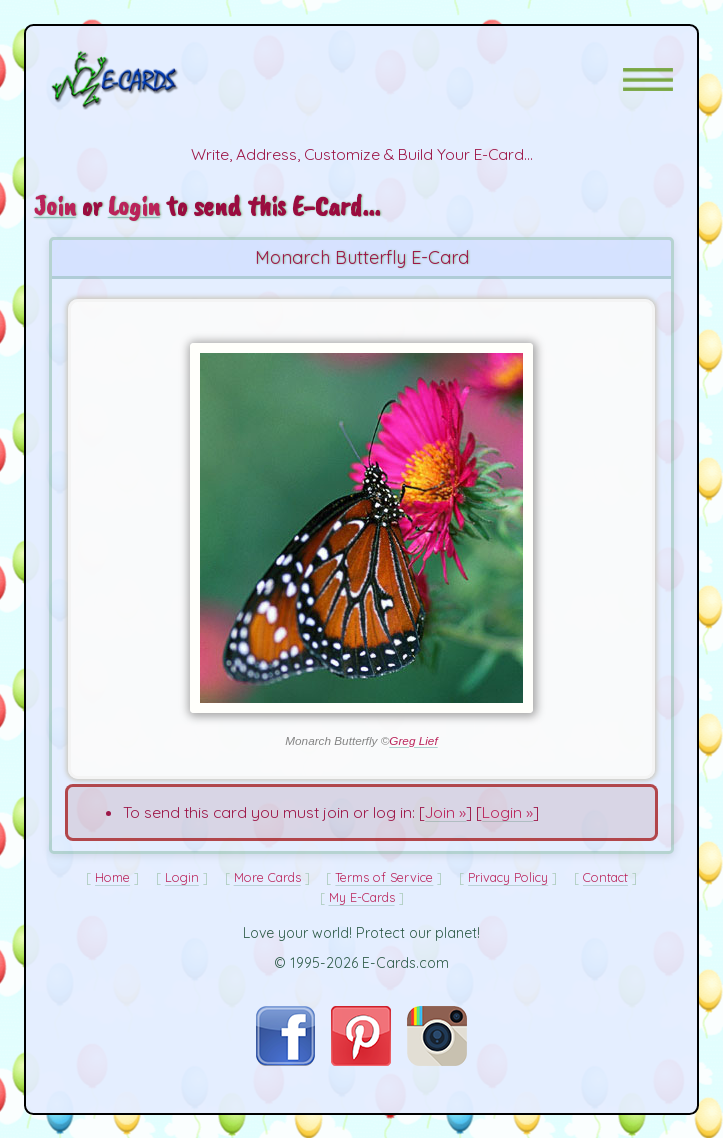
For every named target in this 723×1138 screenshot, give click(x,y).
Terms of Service (384, 877)
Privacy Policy (508, 877)
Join (55, 205)
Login (134, 205)
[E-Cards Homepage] (150, 80)
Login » (507, 812)
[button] (648, 79)
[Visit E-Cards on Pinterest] (361, 1060)
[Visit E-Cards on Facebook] (285, 1060)
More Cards (267, 877)
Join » (445, 812)
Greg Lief (413, 740)
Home (112, 877)
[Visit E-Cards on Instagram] (437, 1060)
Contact (605, 877)
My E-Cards (362, 897)
